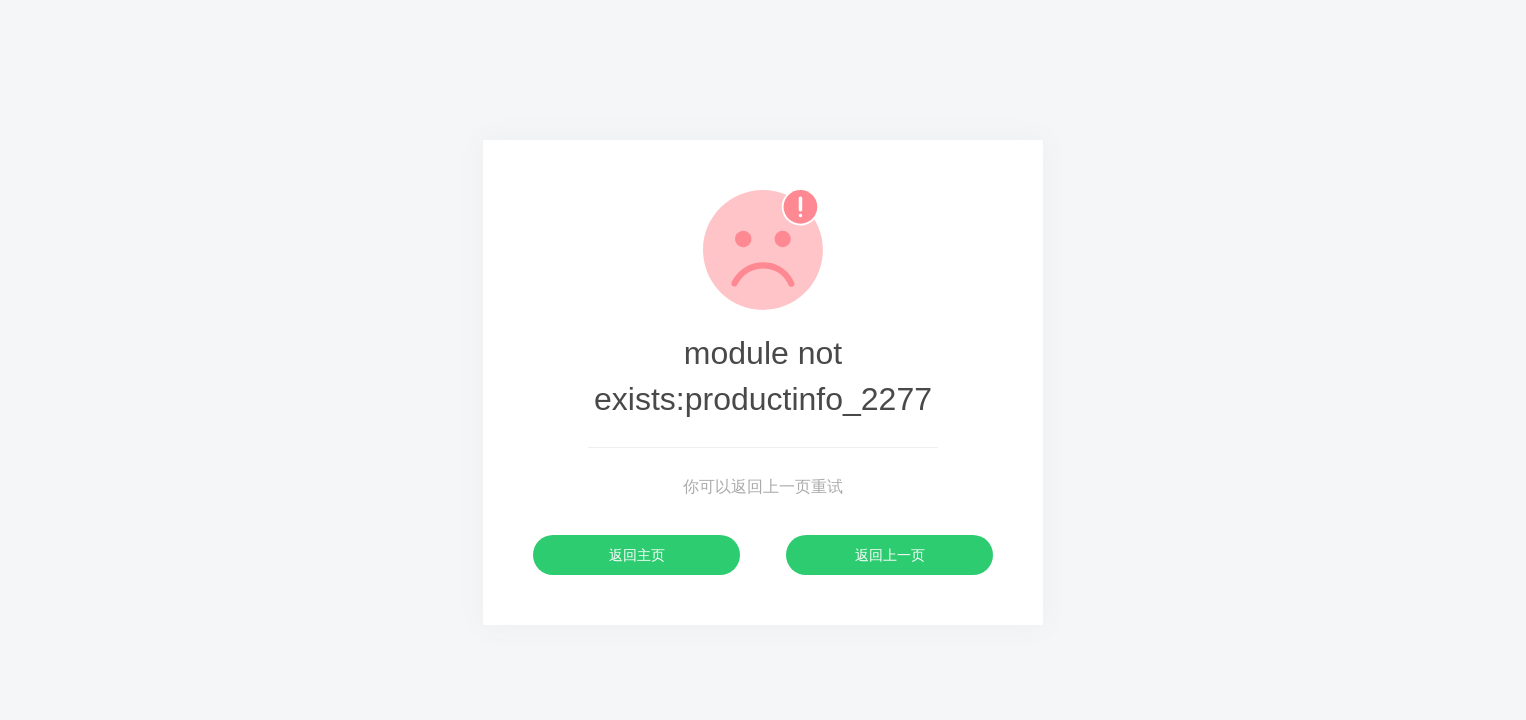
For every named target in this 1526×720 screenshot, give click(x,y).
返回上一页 (890, 555)
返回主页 (637, 555)
